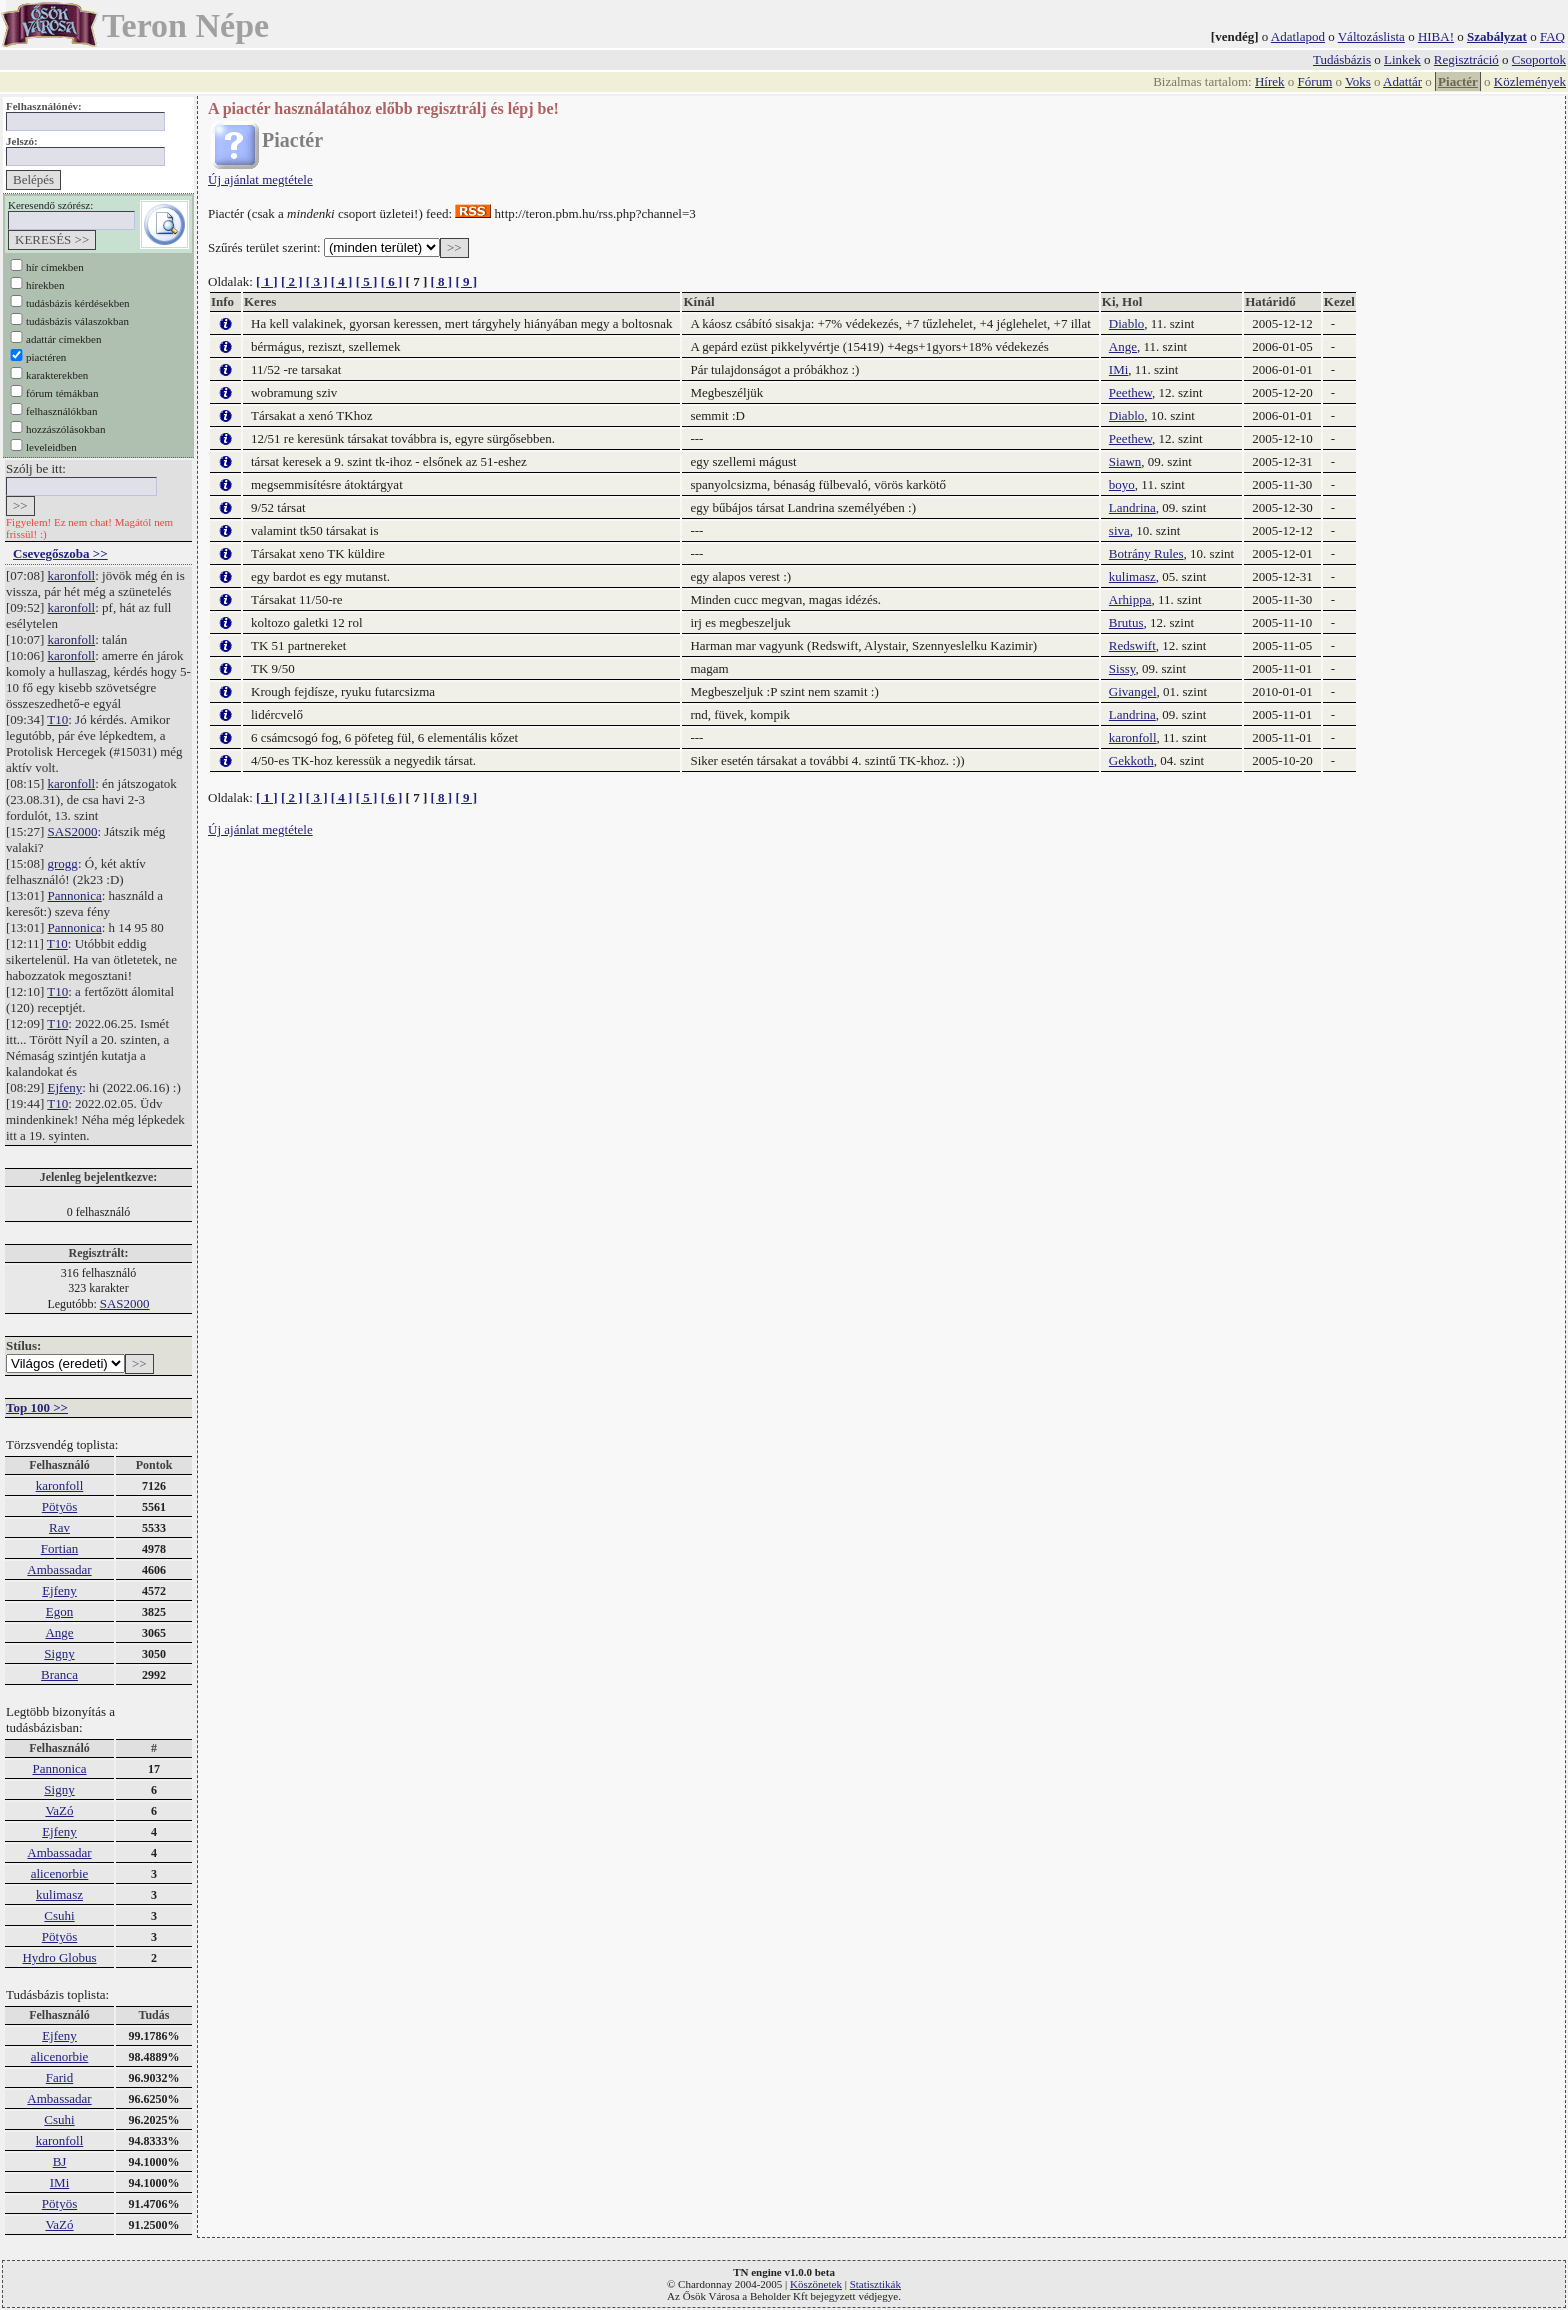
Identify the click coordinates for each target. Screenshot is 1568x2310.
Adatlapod (1298, 36)
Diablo (1126, 323)
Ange (59, 1632)
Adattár (1402, 81)
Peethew (1130, 392)
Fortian (60, 1548)
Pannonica (75, 895)
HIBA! (1436, 36)
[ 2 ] (292, 281)
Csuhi (59, 1915)
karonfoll (72, 575)
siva (1119, 530)
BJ (60, 2161)
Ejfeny (65, 1087)
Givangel (1133, 691)
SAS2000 (73, 831)
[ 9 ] (466, 281)
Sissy (1122, 668)
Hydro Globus (59, 1957)
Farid (59, 2077)
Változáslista (1371, 36)
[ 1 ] (267, 281)
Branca (59, 1674)
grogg (63, 863)
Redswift (1132, 645)
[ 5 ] (367, 281)
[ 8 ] (441, 281)
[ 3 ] (317, 281)
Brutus (1126, 622)
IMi (60, 2182)
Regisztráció (1466, 59)
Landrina (1132, 507)
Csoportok (1539, 59)
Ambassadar (59, 1569)
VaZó (59, 1810)
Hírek (1270, 81)
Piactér (1458, 81)
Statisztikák (875, 2284)
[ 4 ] (342, 281)
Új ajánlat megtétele (260, 179)
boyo (1122, 484)
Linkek (1402, 59)
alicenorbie (60, 1873)
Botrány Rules (1146, 553)
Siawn (1125, 461)
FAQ (1552, 36)
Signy (59, 1653)
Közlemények (1530, 81)
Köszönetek (816, 2284)
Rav (59, 1527)
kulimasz (59, 1894)
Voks (1358, 81)
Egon (59, 1611)
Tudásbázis (1342, 59)
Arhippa (1130, 599)
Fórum (1315, 81)
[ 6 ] (392, 281)
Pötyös (59, 1506)
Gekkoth (1131, 760)
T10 (57, 719)
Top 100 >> (37, 1407)
